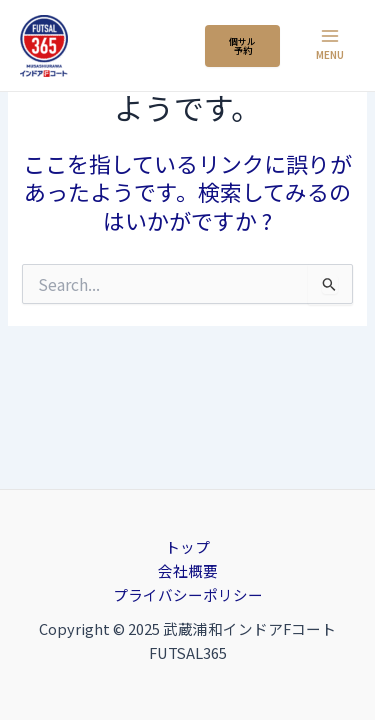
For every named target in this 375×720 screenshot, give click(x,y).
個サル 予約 (242, 46)
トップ (187, 546)
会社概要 (188, 570)
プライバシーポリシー (188, 594)
